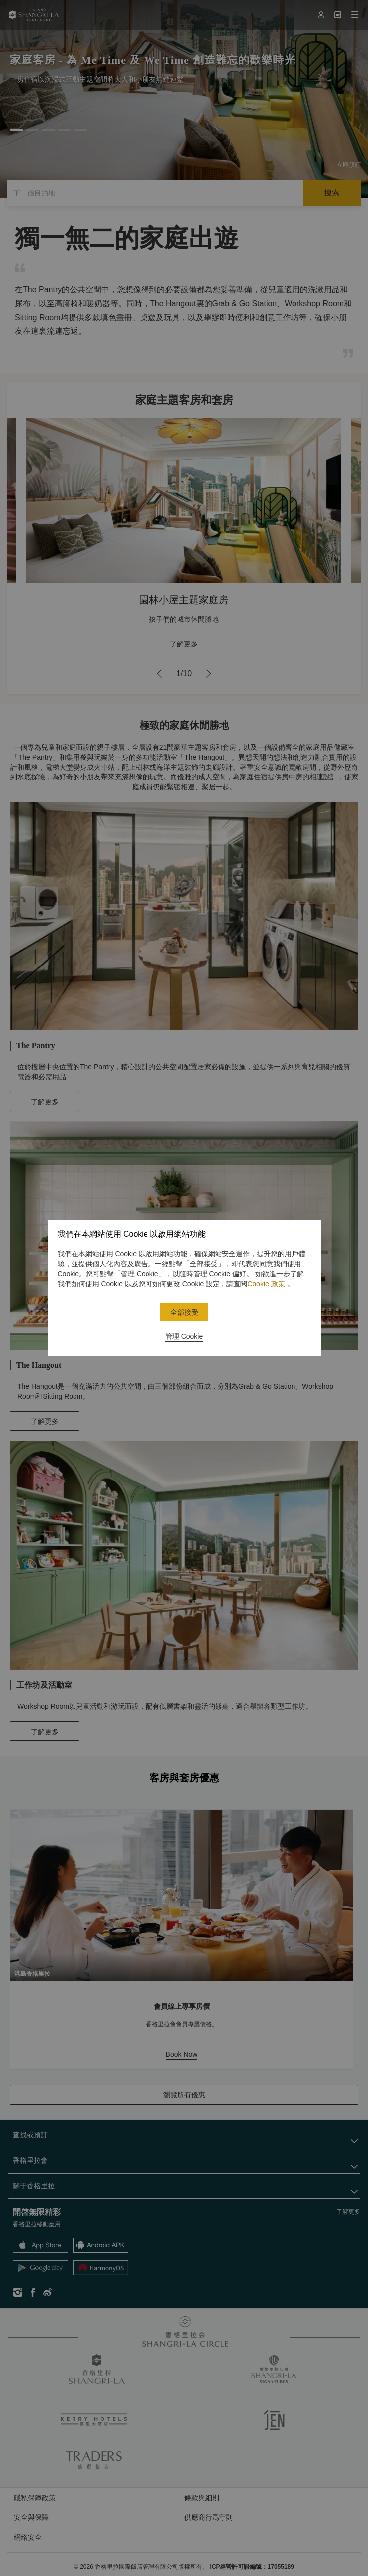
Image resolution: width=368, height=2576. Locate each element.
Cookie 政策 (266, 1284)
